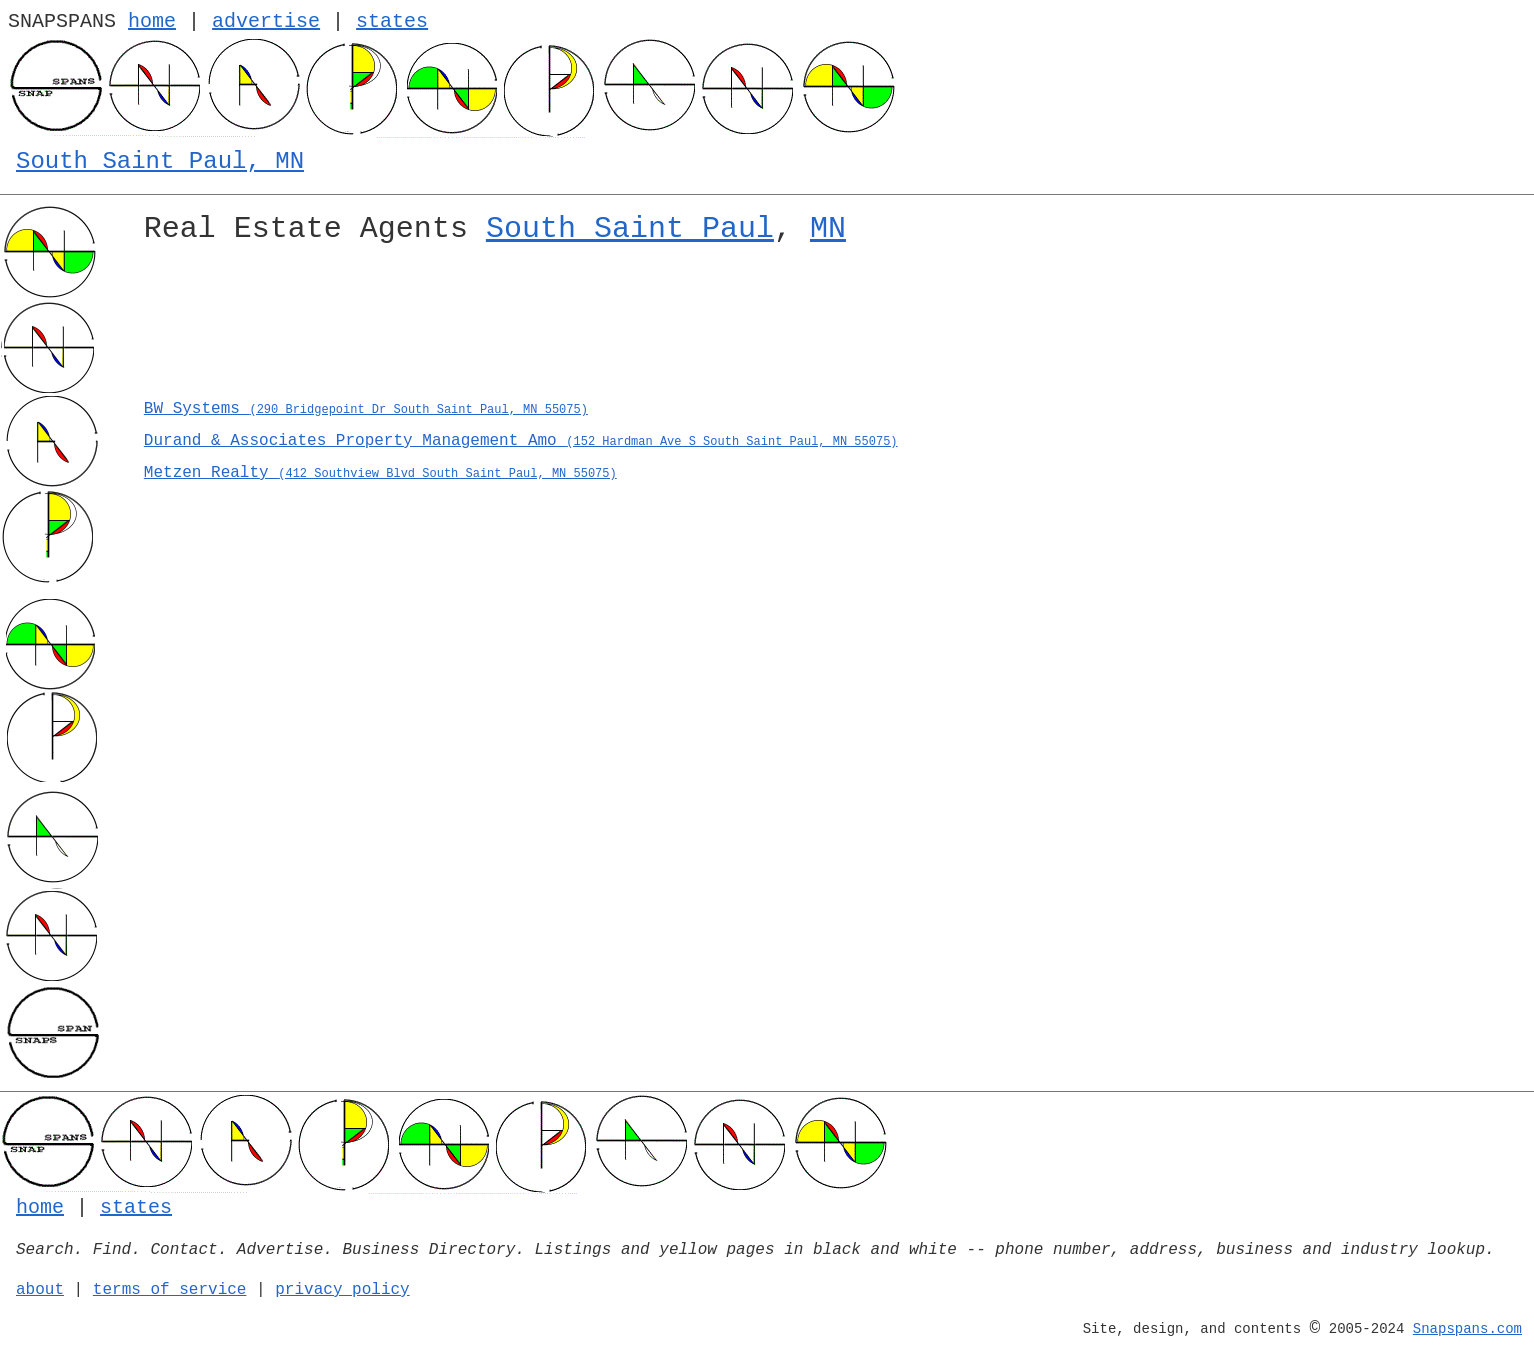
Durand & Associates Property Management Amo (521, 441)
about (40, 1290)
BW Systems (366, 409)
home (152, 21)
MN (828, 229)
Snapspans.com (1467, 1329)
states (392, 21)
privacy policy (342, 1290)
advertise (266, 21)
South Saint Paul (630, 229)
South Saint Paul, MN (160, 161)
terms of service (170, 1290)
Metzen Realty (380, 473)
